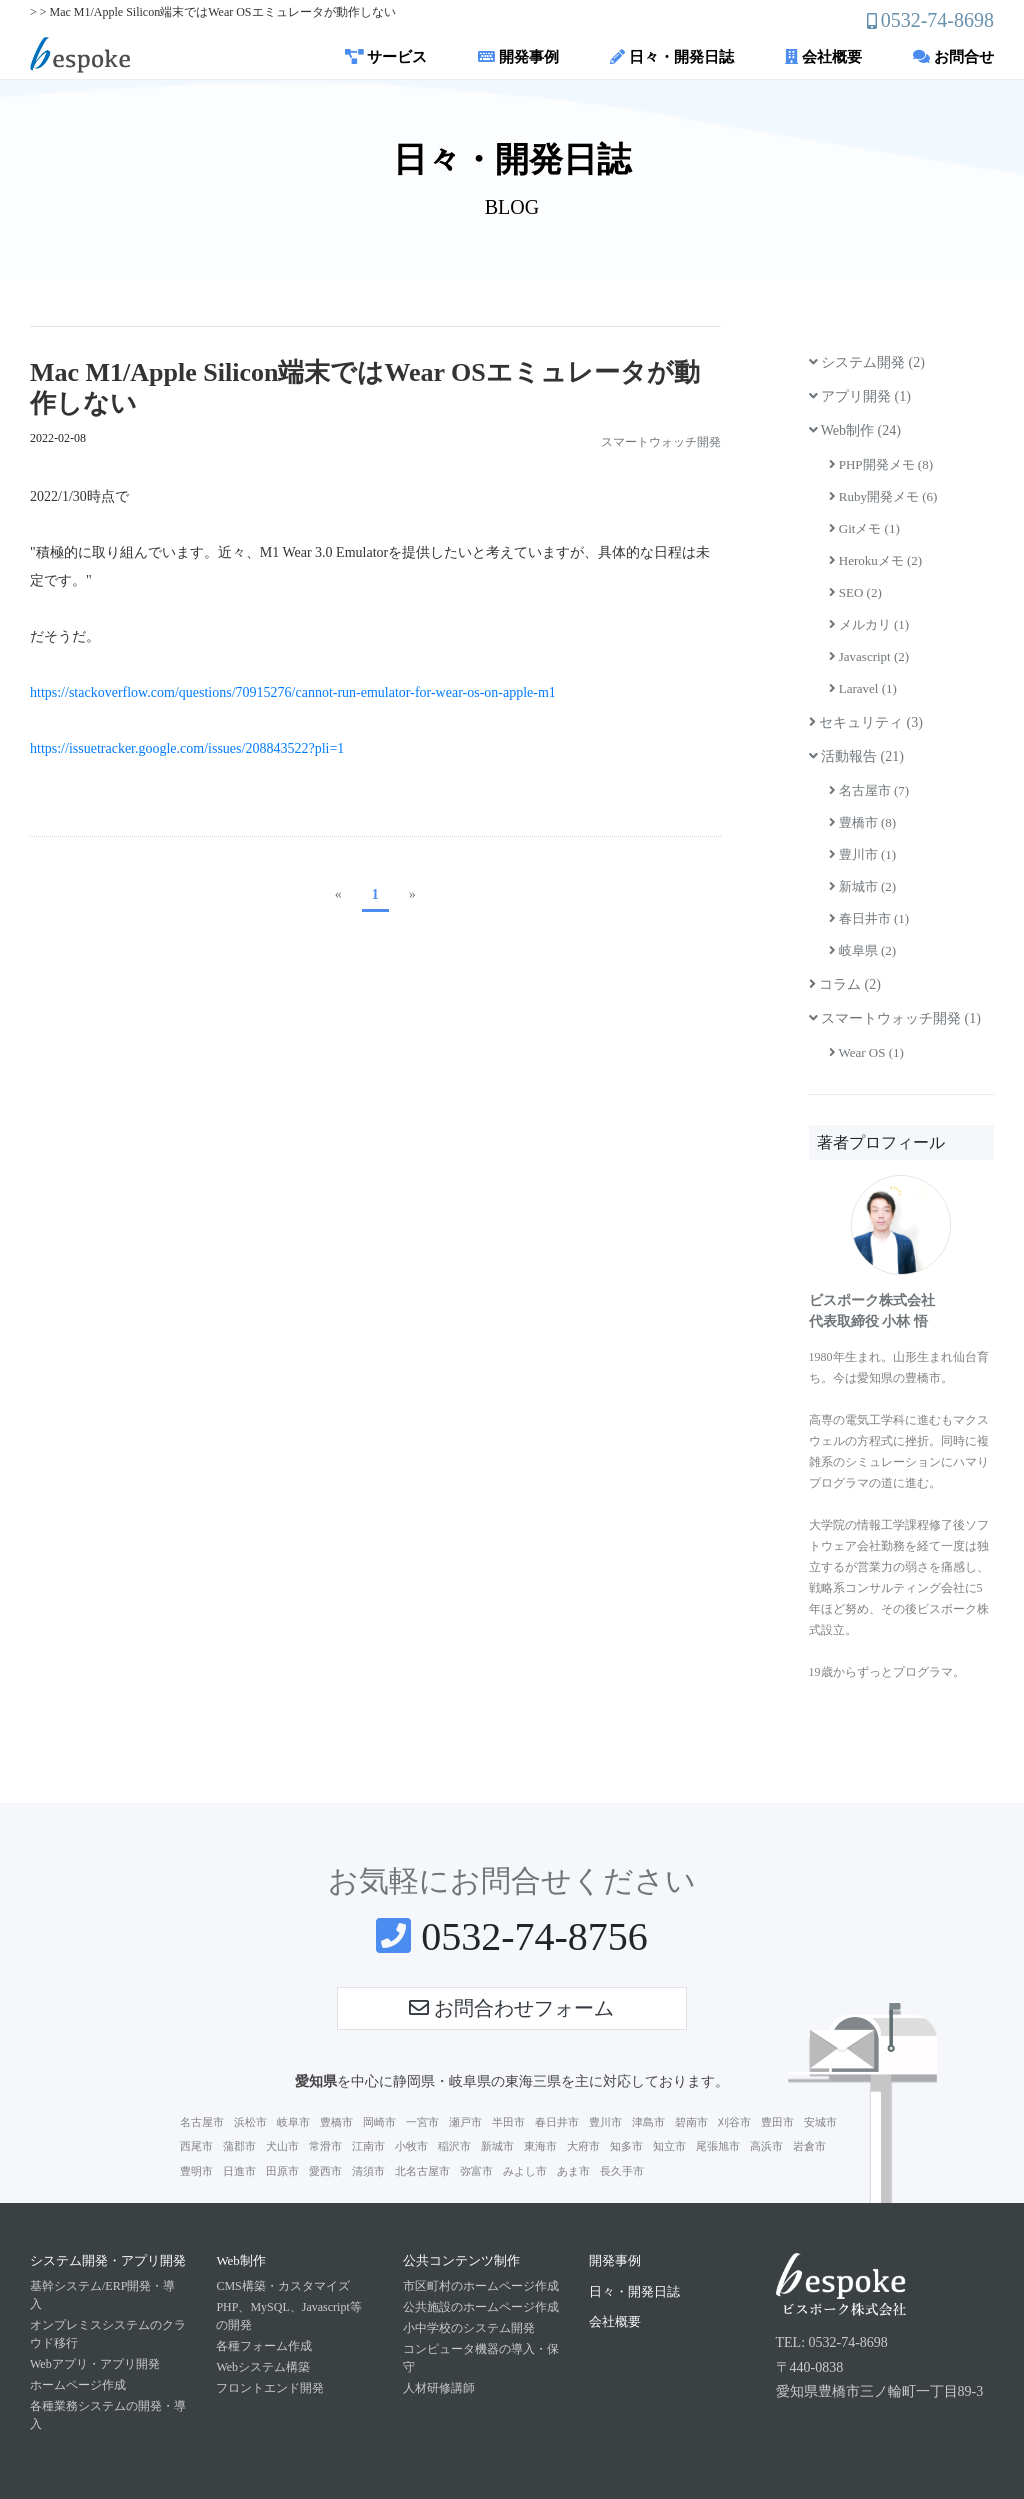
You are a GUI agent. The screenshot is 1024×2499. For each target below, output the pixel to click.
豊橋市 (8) (863, 822)
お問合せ (953, 57)
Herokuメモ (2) (876, 560)
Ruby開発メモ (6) (883, 496)
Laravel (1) (863, 688)
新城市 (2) (863, 886)
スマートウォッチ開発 (661, 442)
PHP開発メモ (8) (881, 464)
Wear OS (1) (866, 1052)
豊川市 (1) (863, 854)
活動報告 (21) (856, 756)
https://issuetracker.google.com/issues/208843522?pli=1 (187, 748)
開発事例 (518, 57)
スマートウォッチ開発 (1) (895, 1018)
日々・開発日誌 (672, 57)
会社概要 (823, 57)
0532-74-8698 (937, 20)
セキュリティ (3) (866, 722)
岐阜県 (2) (863, 950)
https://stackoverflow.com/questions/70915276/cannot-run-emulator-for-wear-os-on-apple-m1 (293, 692)
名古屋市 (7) (869, 790)
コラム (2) (845, 984)
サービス (386, 57)
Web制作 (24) (855, 430)
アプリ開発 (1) (860, 396)
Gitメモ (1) (864, 528)
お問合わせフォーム (511, 2008)
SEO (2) (855, 592)
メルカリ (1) (869, 624)
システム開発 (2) (867, 362)
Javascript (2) (869, 656)
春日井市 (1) (869, 918)
